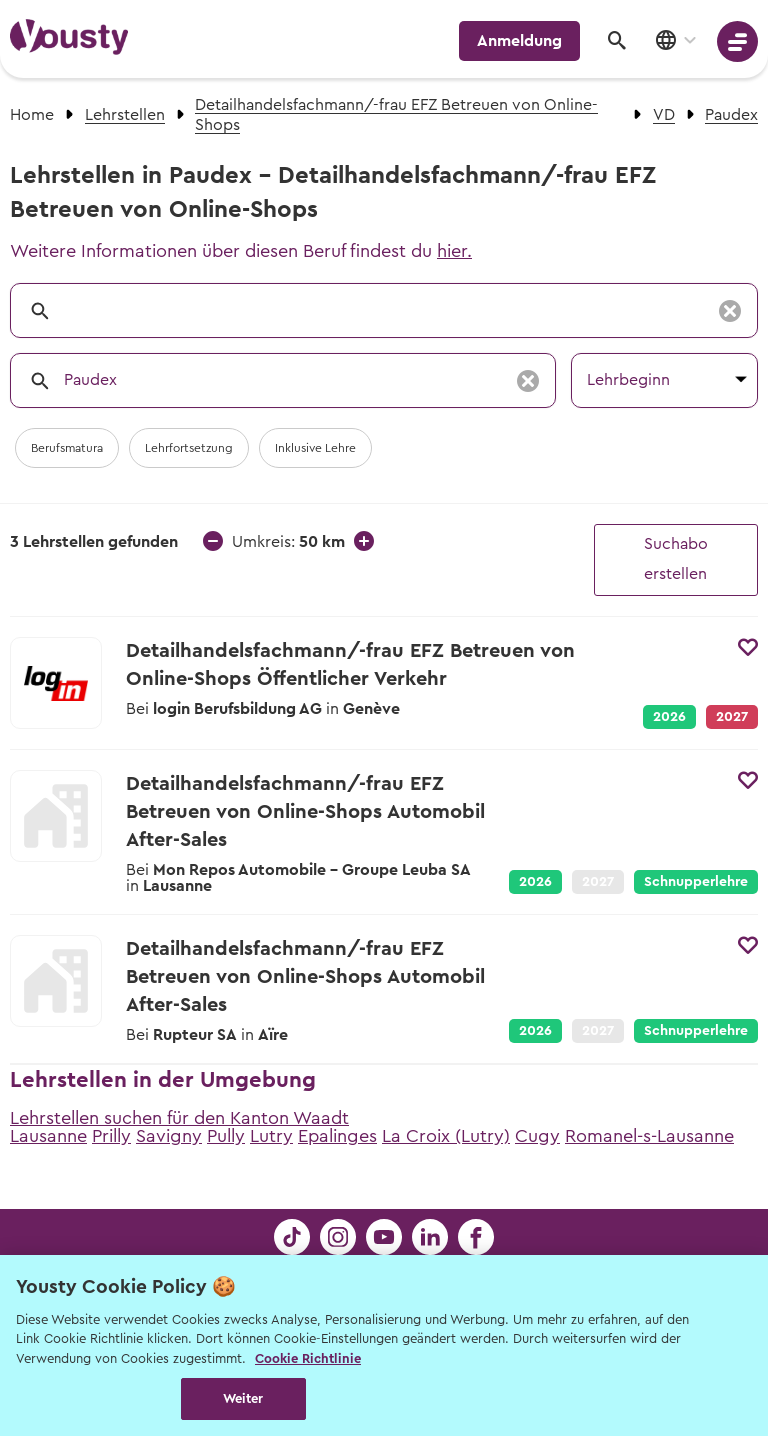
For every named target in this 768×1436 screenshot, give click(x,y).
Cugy (537, 1136)
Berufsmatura (67, 448)
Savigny (169, 1136)
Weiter (243, 1398)
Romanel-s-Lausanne (649, 1136)
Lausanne (48, 1136)
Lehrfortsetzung (189, 448)
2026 (669, 717)
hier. (454, 251)
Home (32, 115)
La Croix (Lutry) (446, 1136)
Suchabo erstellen (676, 559)
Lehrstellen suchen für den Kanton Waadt (179, 1118)
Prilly (111, 1136)
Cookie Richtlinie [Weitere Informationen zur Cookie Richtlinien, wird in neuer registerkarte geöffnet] (308, 1358)
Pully (226, 1136)
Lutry (271, 1136)
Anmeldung (519, 41)
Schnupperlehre (696, 882)
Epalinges (337, 1136)
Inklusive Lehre (315, 448)
